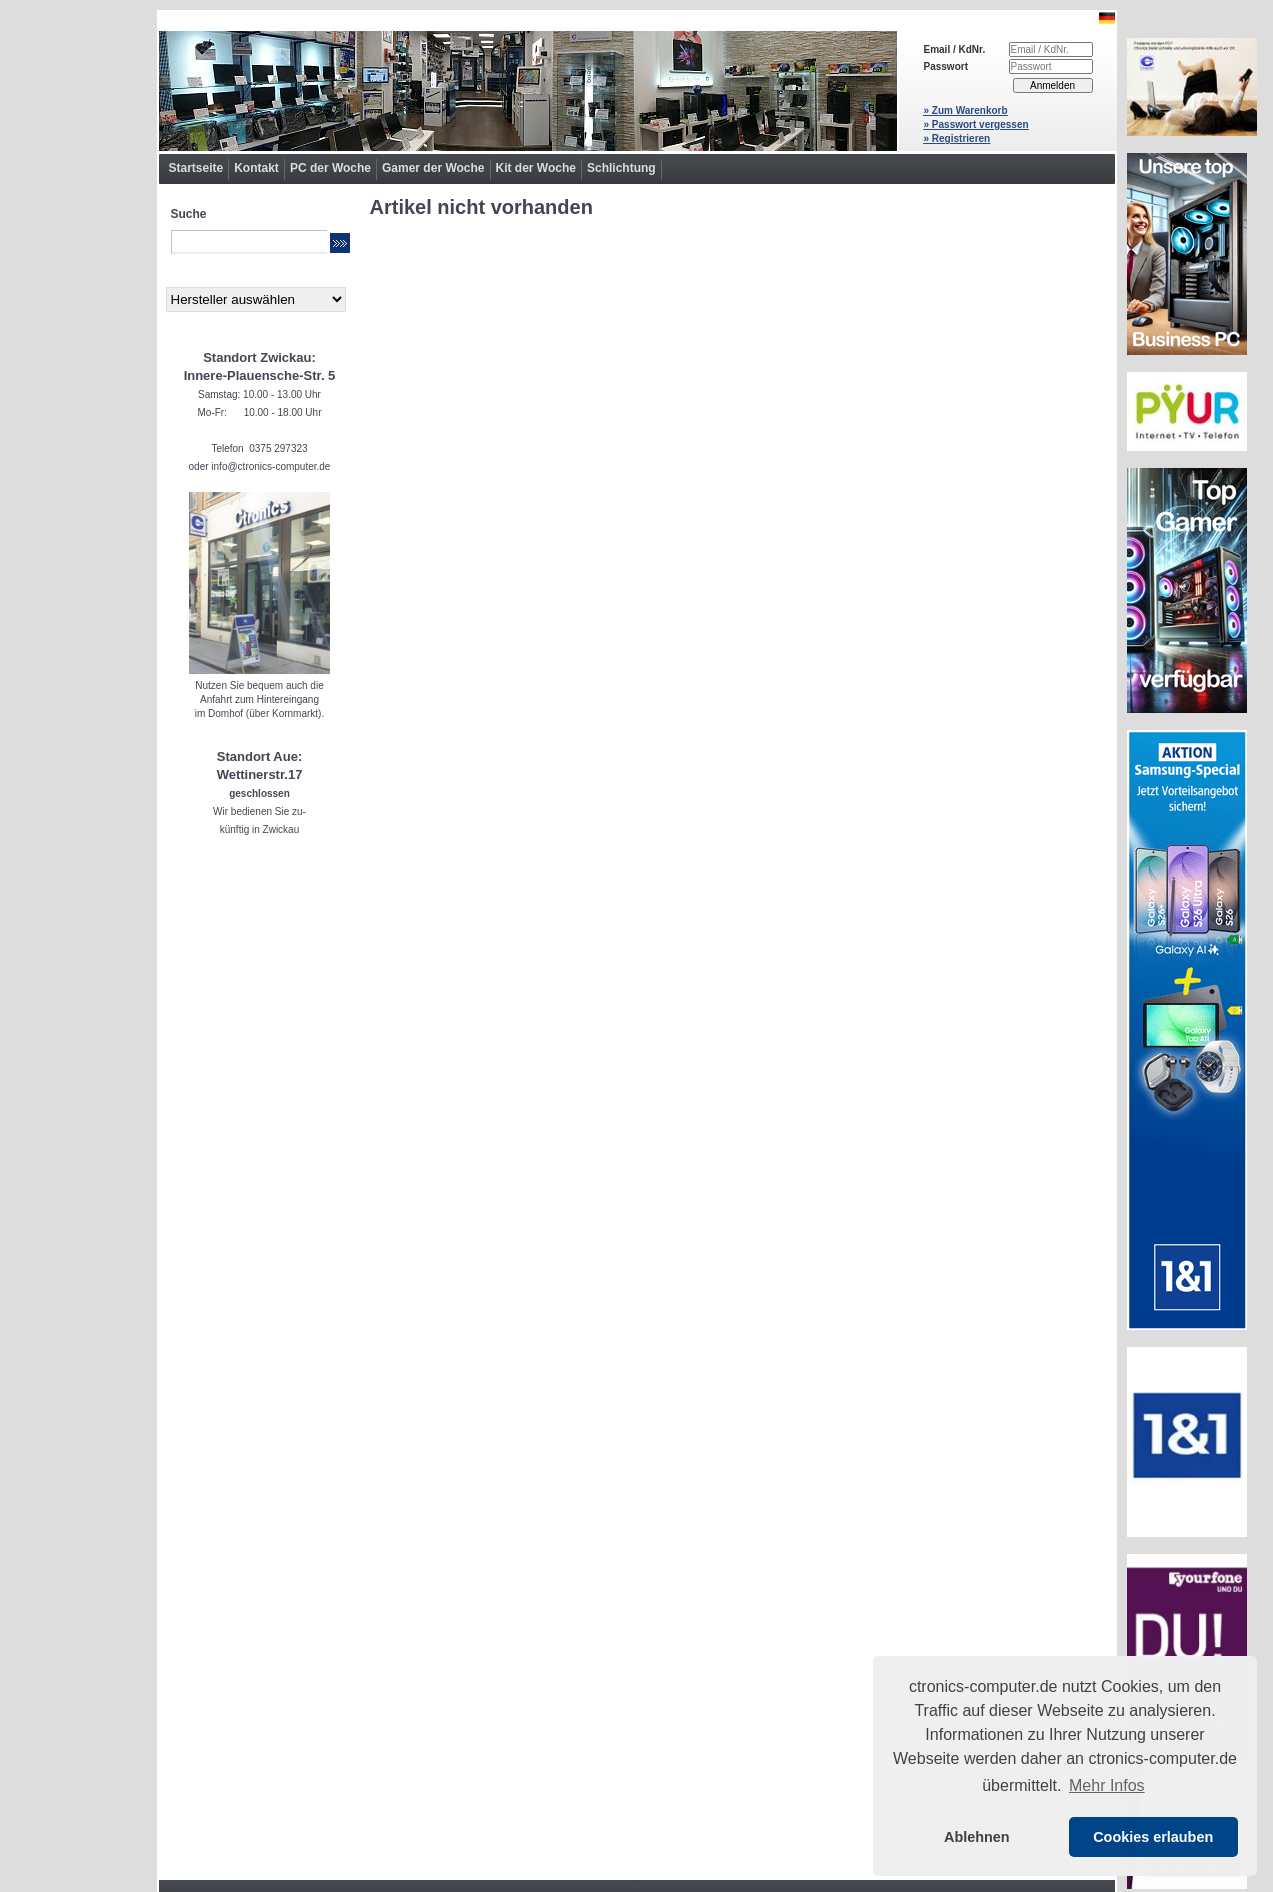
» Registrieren (957, 138)
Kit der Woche (536, 168)
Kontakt (256, 168)
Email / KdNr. (955, 49)
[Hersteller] (256, 299)
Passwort (946, 66)
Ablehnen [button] (977, 1837)
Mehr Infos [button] (1107, 1785)
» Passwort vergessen (976, 124)
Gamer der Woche (433, 168)
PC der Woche (330, 168)
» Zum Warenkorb (966, 110)
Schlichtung (621, 168)
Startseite (196, 168)
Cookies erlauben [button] (1153, 1837)
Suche (189, 214)
